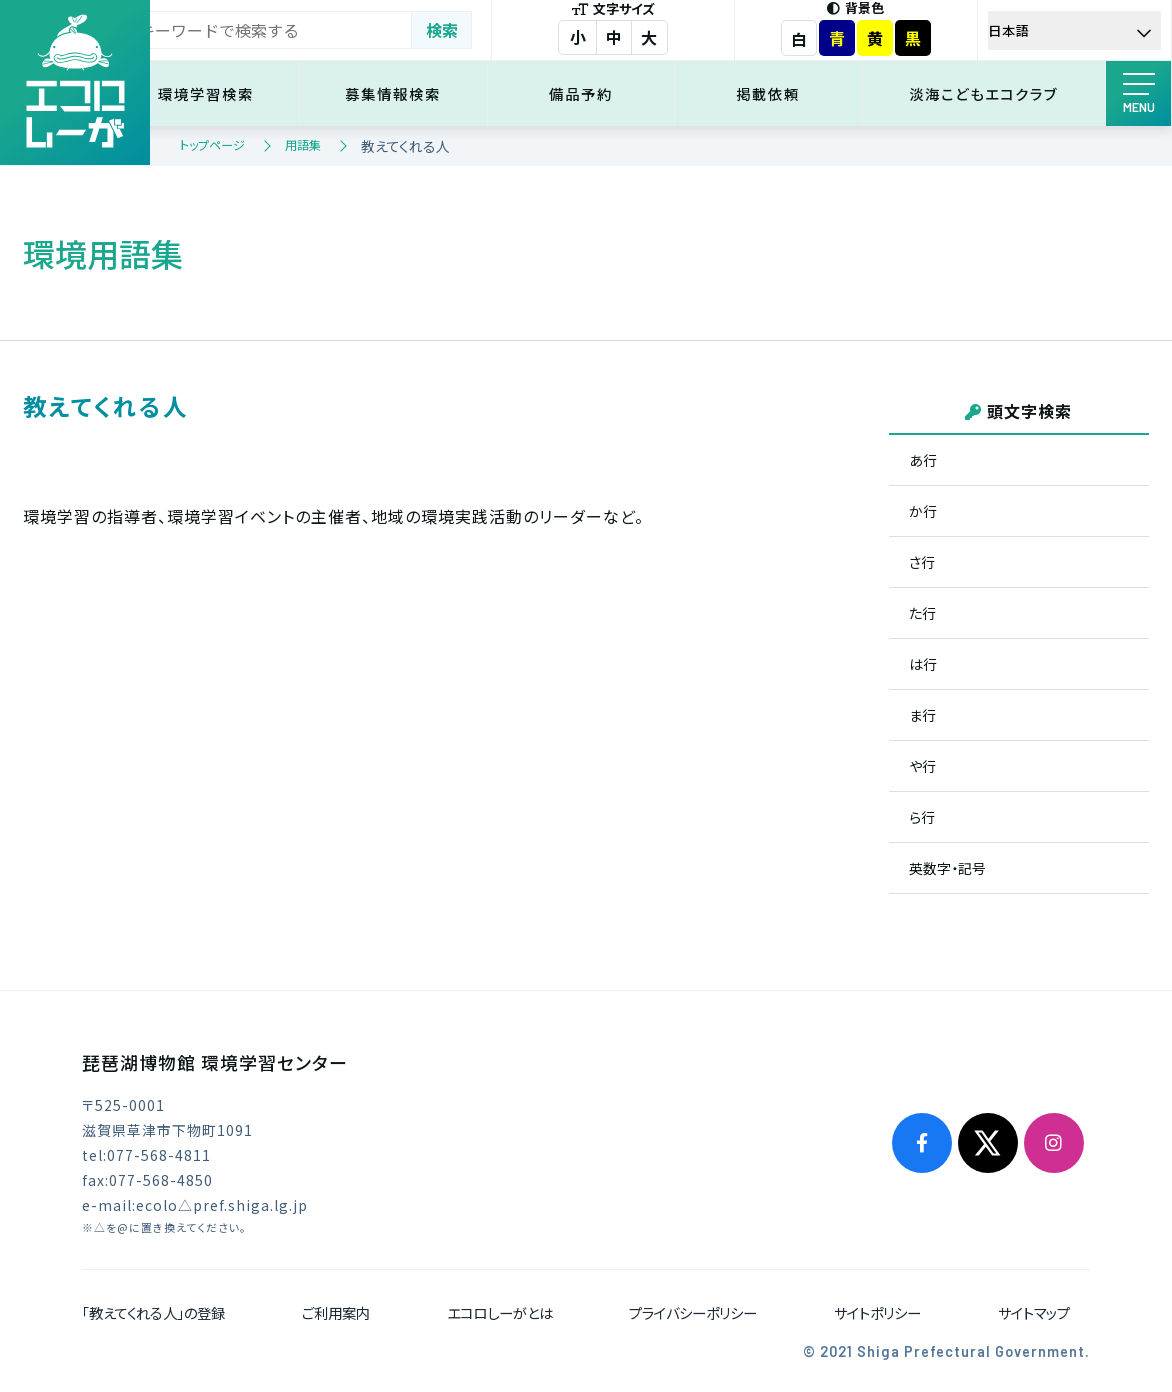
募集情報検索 (420, 93)
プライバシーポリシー (693, 1312)
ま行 (922, 715)
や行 (922, 766)
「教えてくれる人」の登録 (153, 1312)
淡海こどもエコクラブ (988, 93)
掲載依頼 (781, 93)
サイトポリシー (877, 1312)
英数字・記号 (947, 868)
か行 (923, 511)
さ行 (922, 562)
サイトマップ (1034, 1312)
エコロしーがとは (500, 1312)
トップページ (212, 144)
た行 (922, 613)
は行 (923, 664)
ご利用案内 (336, 1312)
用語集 (303, 144)
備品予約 (601, 93)
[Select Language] (1077, 30)
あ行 (923, 460)
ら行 (922, 817)
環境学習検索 (240, 93)
